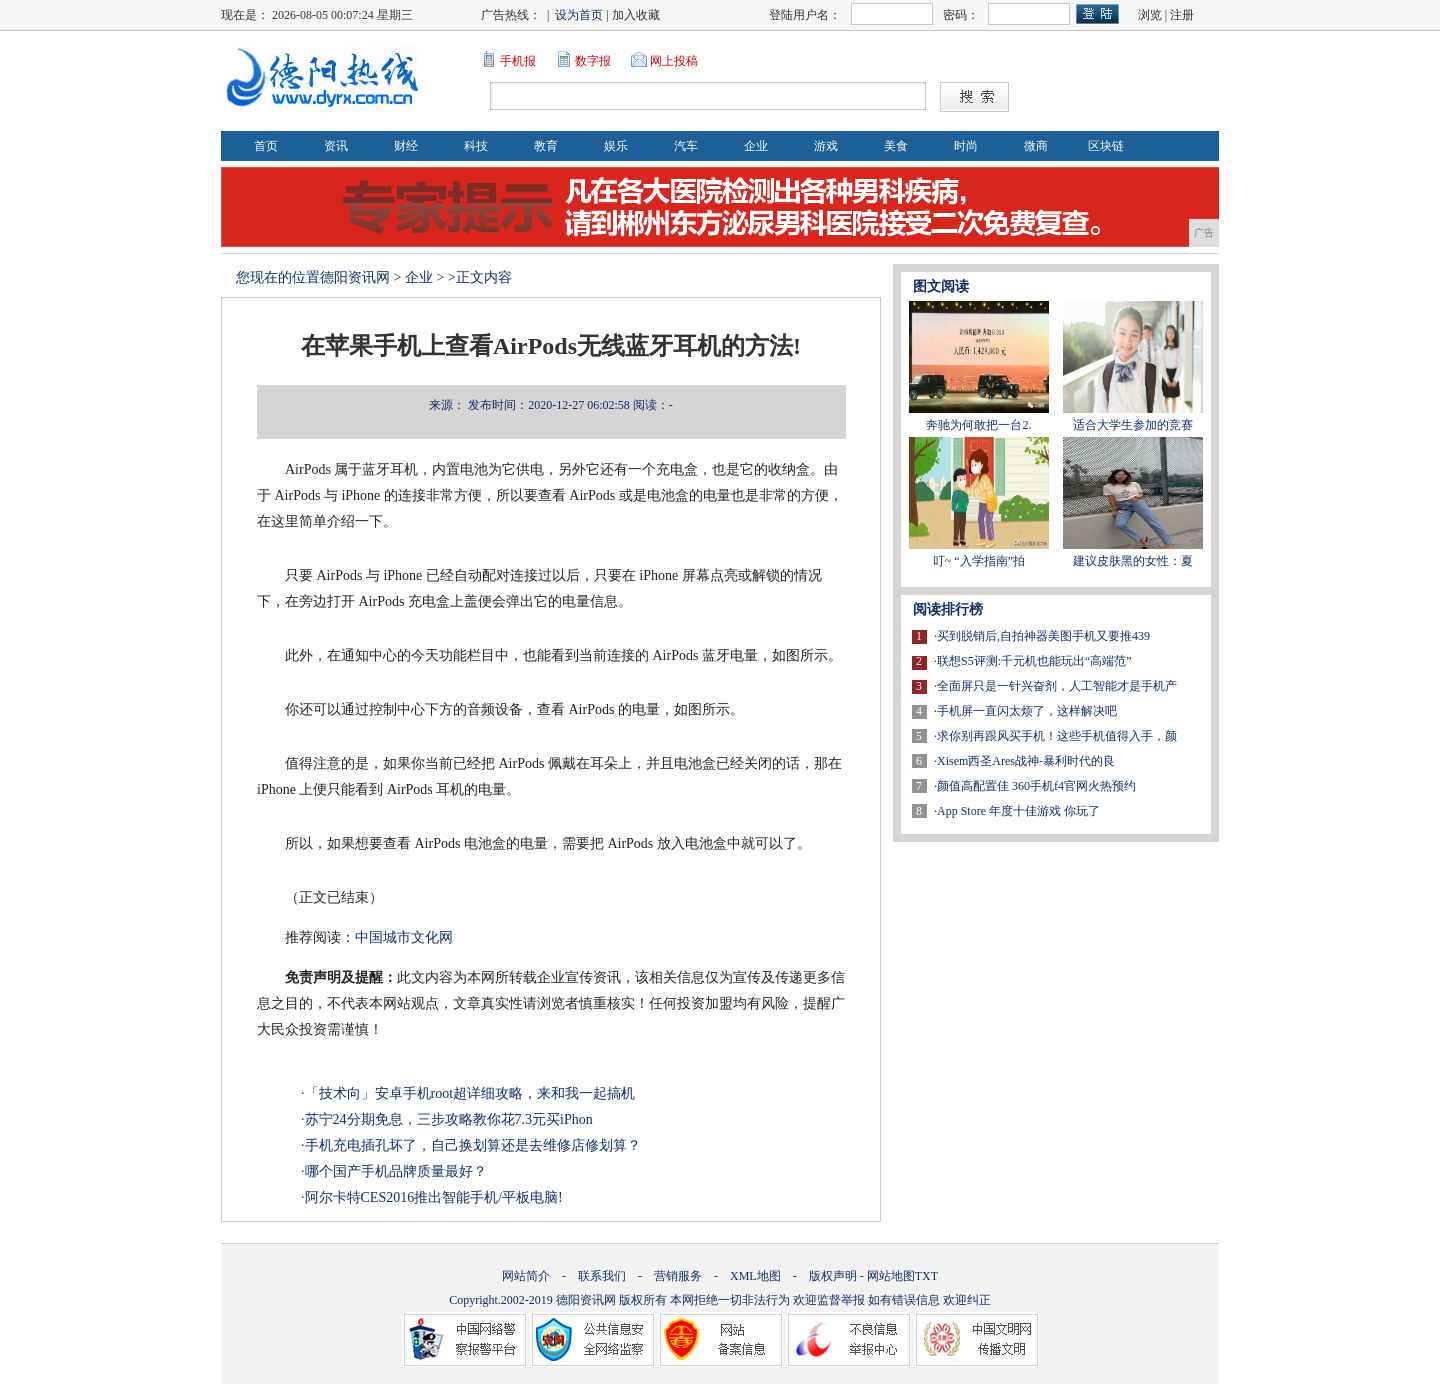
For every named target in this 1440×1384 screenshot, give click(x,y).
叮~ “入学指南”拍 (979, 561)
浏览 (1150, 15)
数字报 (593, 61)
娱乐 (616, 146)
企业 (756, 146)
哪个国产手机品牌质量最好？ (396, 1171)
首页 (266, 146)
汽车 (686, 146)
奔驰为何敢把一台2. (978, 425)
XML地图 (755, 1276)
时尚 (966, 146)
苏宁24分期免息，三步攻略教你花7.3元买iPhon (449, 1119)
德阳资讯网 (355, 277)
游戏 (826, 146)
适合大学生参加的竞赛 (1133, 425)
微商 (1036, 146)
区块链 (1106, 146)
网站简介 (526, 1276)
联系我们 (602, 1276)
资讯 (336, 146)
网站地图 (891, 1276)
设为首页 (579, 15)
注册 (1182, 15)
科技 (476, 146)
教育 (546, 146)
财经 (406, 146)
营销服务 (678, 1276)
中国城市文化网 (404, 937)
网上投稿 (674, 61)
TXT (926, 1276)
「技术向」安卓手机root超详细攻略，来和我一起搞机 (470, 1093)
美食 (896, 146)
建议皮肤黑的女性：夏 (1133, 561)
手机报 (518, 61)
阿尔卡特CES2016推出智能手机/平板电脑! (434, 1197)
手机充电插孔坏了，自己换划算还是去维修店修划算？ (473, 1145)
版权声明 (833, 1276)
